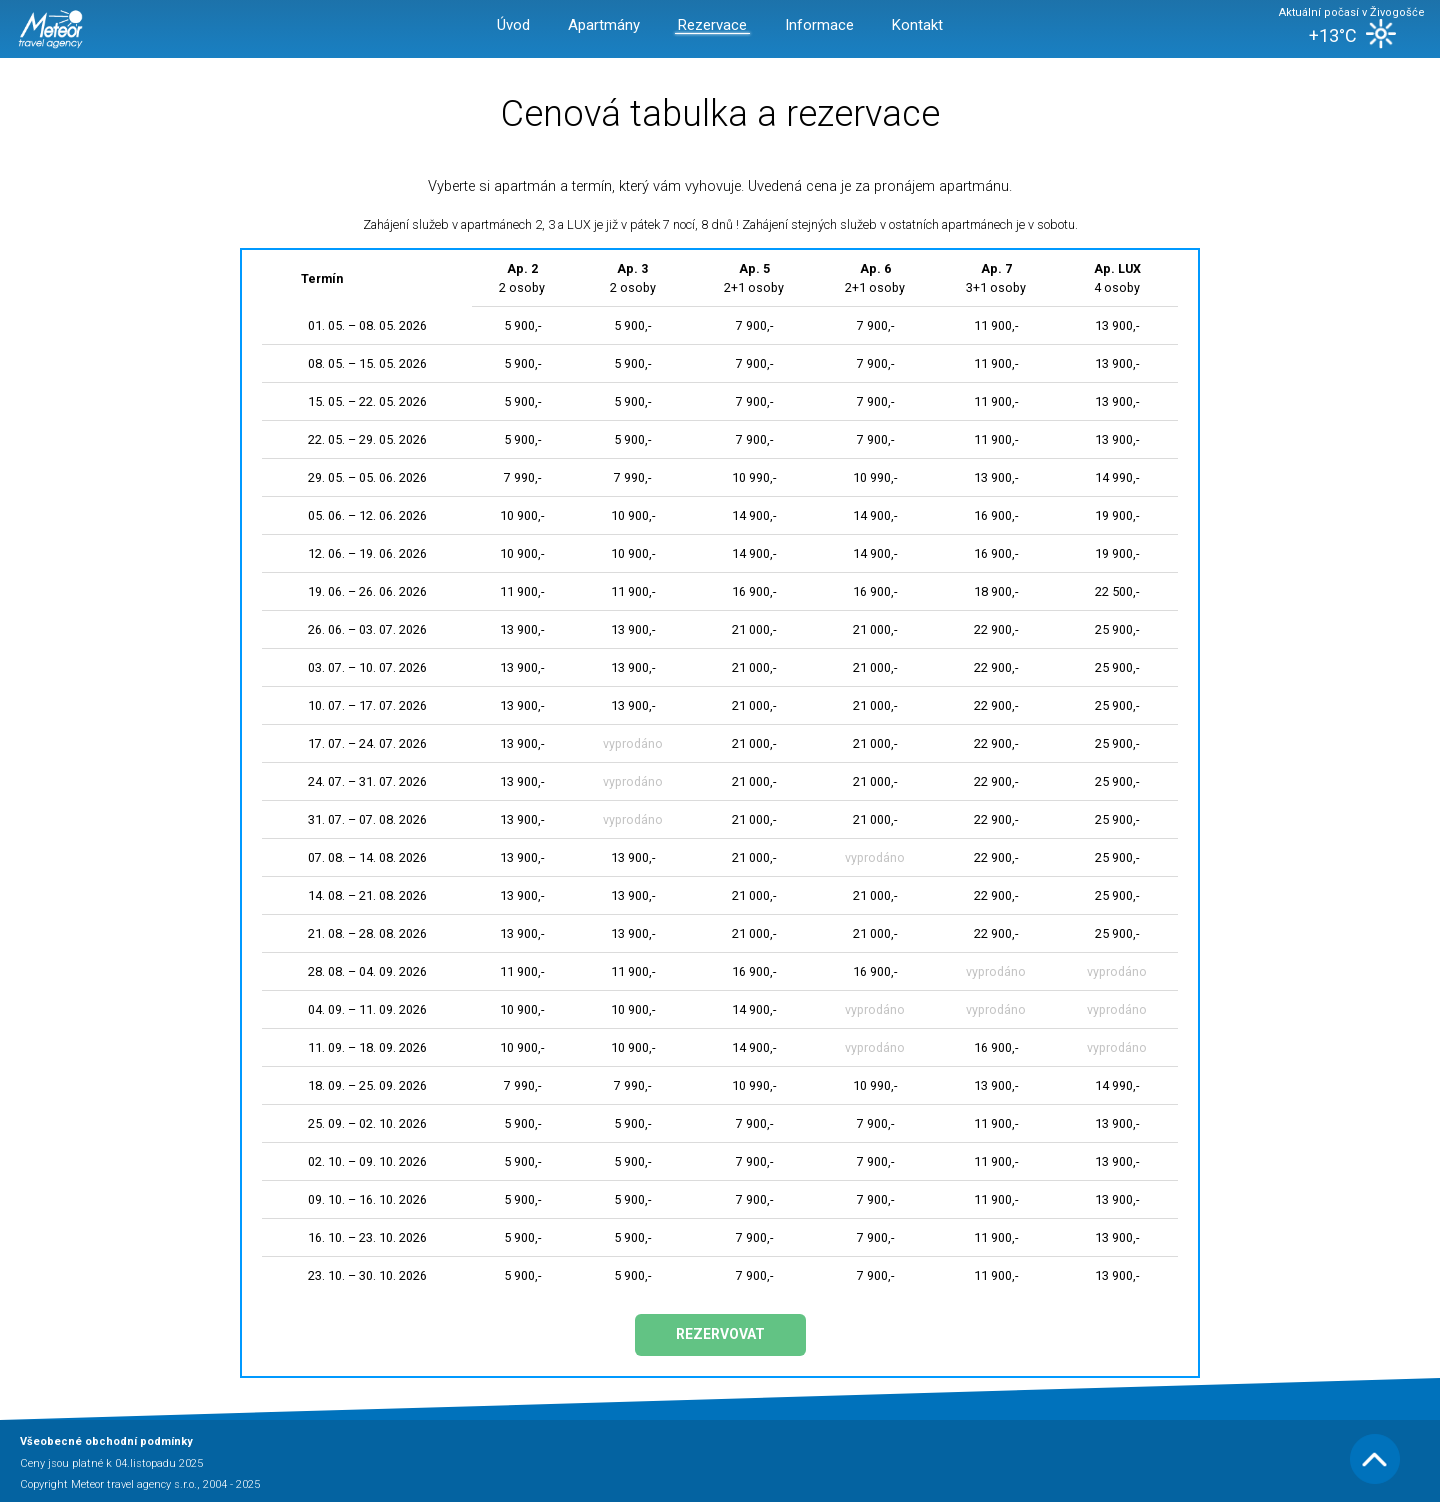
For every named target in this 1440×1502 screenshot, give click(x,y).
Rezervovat (720, 1334)
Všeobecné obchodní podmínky (106, 1441)
